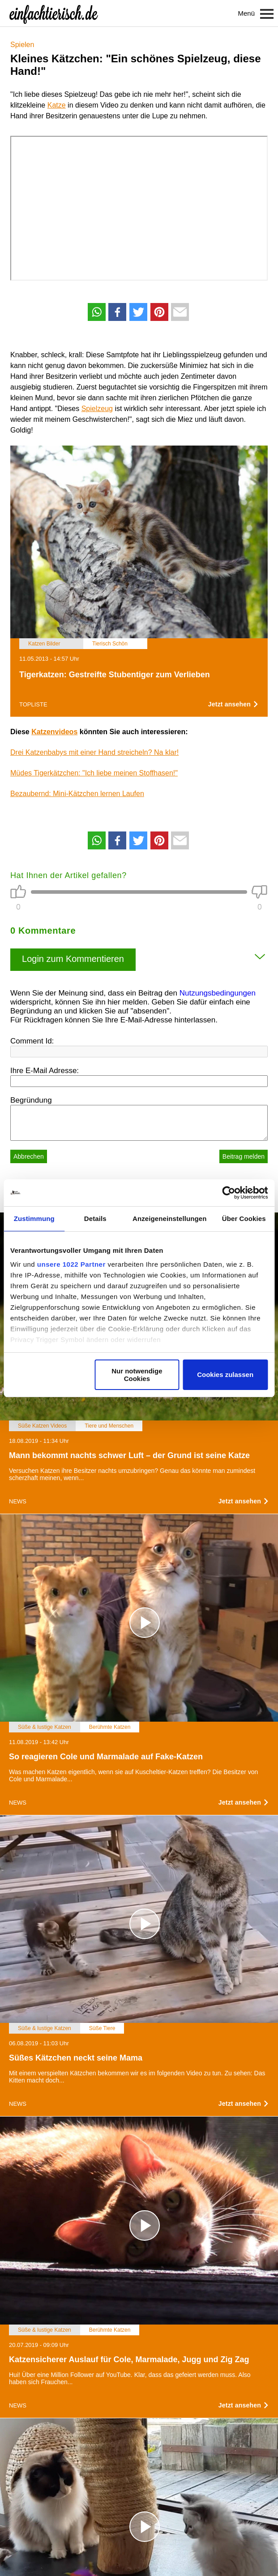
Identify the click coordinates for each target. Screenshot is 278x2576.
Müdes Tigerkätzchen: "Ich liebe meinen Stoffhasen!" (94, 773)
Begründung (31, 1100)
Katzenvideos (54, 732)
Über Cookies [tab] (244, 1218)
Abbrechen (28, 1156)
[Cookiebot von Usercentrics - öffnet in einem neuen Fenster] (228, 1192)
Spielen (22, 44)
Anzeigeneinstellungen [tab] (169, 1218)
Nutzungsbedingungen (218, 993)
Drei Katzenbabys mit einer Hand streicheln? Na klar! (94, 752)
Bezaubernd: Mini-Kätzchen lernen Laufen (77, 793)
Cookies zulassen (225, 1374)
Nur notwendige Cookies (136, 1374)
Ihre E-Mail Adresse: (44, 1070)
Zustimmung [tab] (34, 1218)
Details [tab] (95, 1218)
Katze (56, 105)
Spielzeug (97, 408)
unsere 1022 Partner (71, 1264)
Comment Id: (32, 1041)
